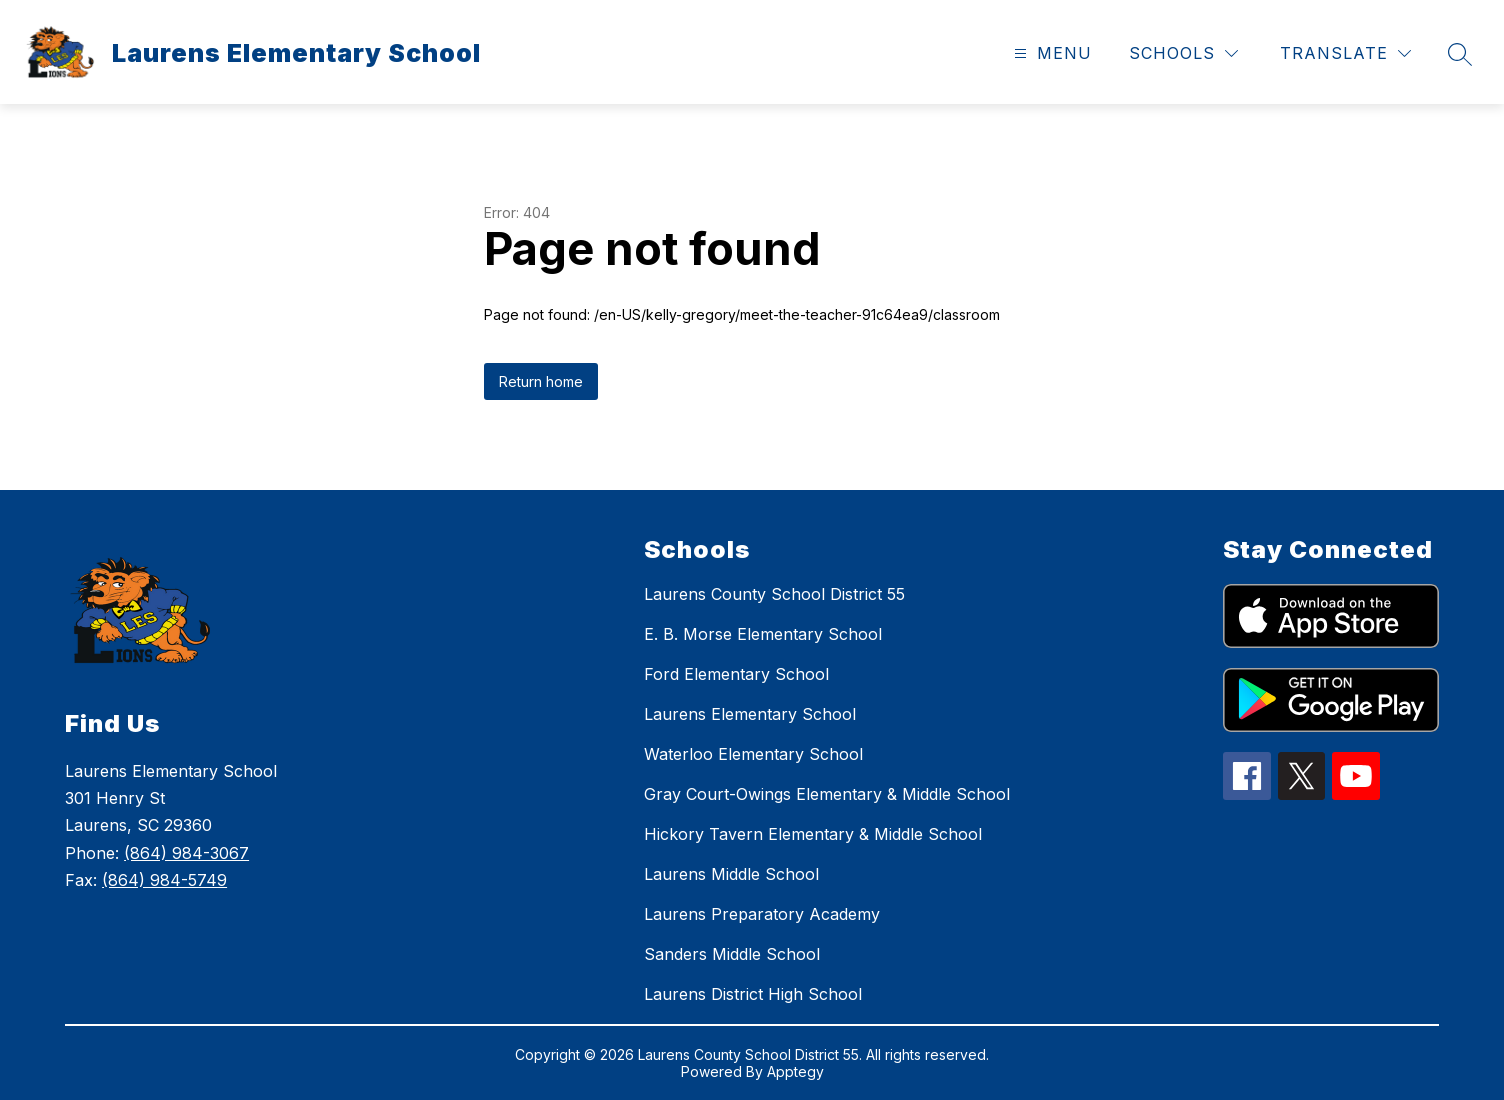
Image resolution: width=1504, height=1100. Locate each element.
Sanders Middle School (732, 954)
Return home (541, 381)
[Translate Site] (1345, 53)
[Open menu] (1050, 53)
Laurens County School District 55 (774, 594)
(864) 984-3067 (186, 853)
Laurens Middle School (731, 874)
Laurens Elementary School (750, 714)
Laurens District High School (753, 994)
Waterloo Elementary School (753, 754)
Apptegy (795, 1071)
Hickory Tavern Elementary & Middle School (813, 834)
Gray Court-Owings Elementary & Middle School (827, 794)
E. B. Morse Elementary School (763, 634)
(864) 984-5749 (164, 880)
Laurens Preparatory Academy (762, 914)
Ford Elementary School (736, 674)
